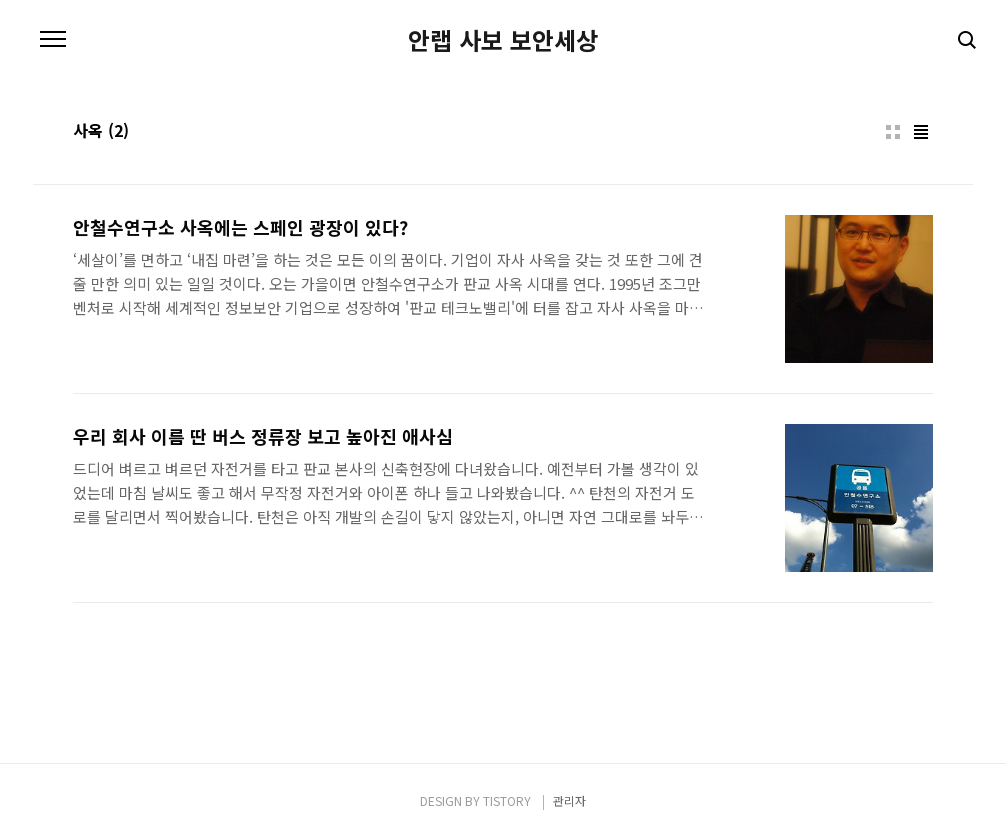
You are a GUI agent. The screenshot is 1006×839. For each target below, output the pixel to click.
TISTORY (507, 800)
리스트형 (921, 132)
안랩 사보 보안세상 (503, 40)
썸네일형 (893, 132)
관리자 (569, 800)
